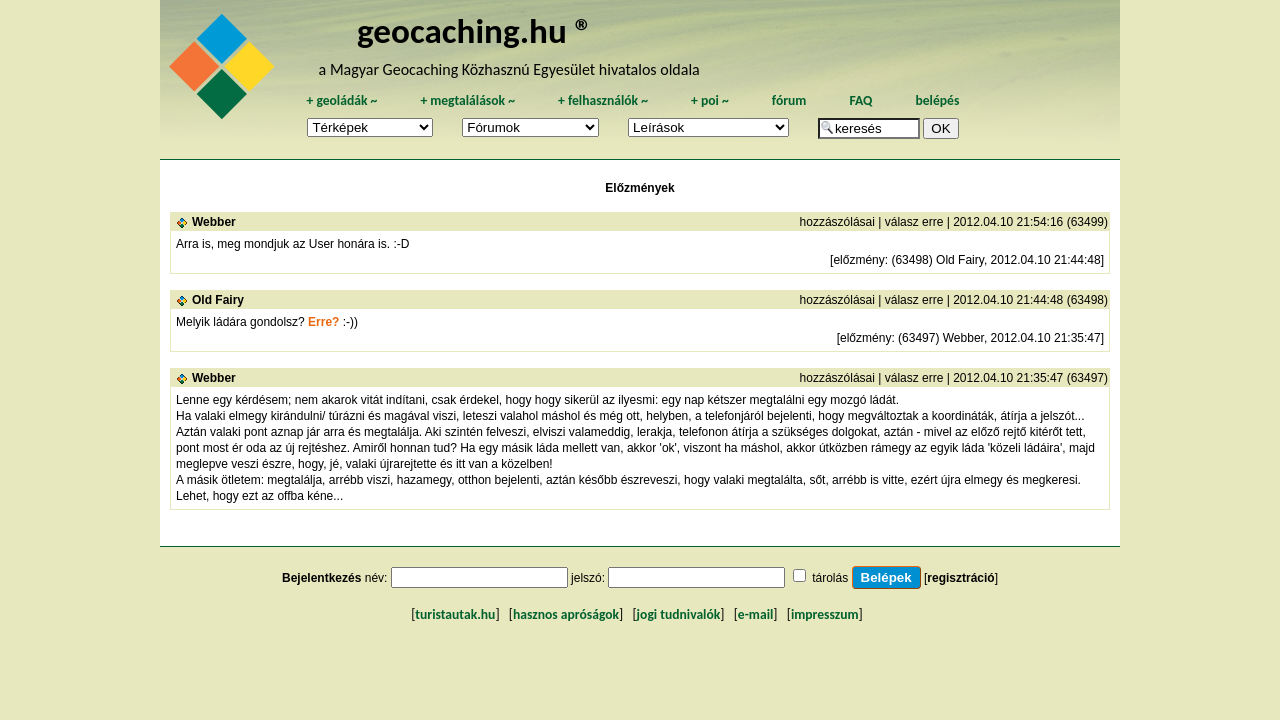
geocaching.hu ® (475, 30)
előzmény (858, 260)
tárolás (830, 578)
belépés (937, 100)
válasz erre (914, 222)
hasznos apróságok (566, 614)
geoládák (341, 100)
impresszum (825, 614)
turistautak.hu (455, 614)
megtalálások (467, 100)
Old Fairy (218, 300)
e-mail (755, 614)
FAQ (860, 100)
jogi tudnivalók (679, 614)
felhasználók (603, 100)
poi (710, 100)
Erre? (323, 322)
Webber (214, 222)
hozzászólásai (837, 222)
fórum (789, 100)
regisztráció (960, 578)
